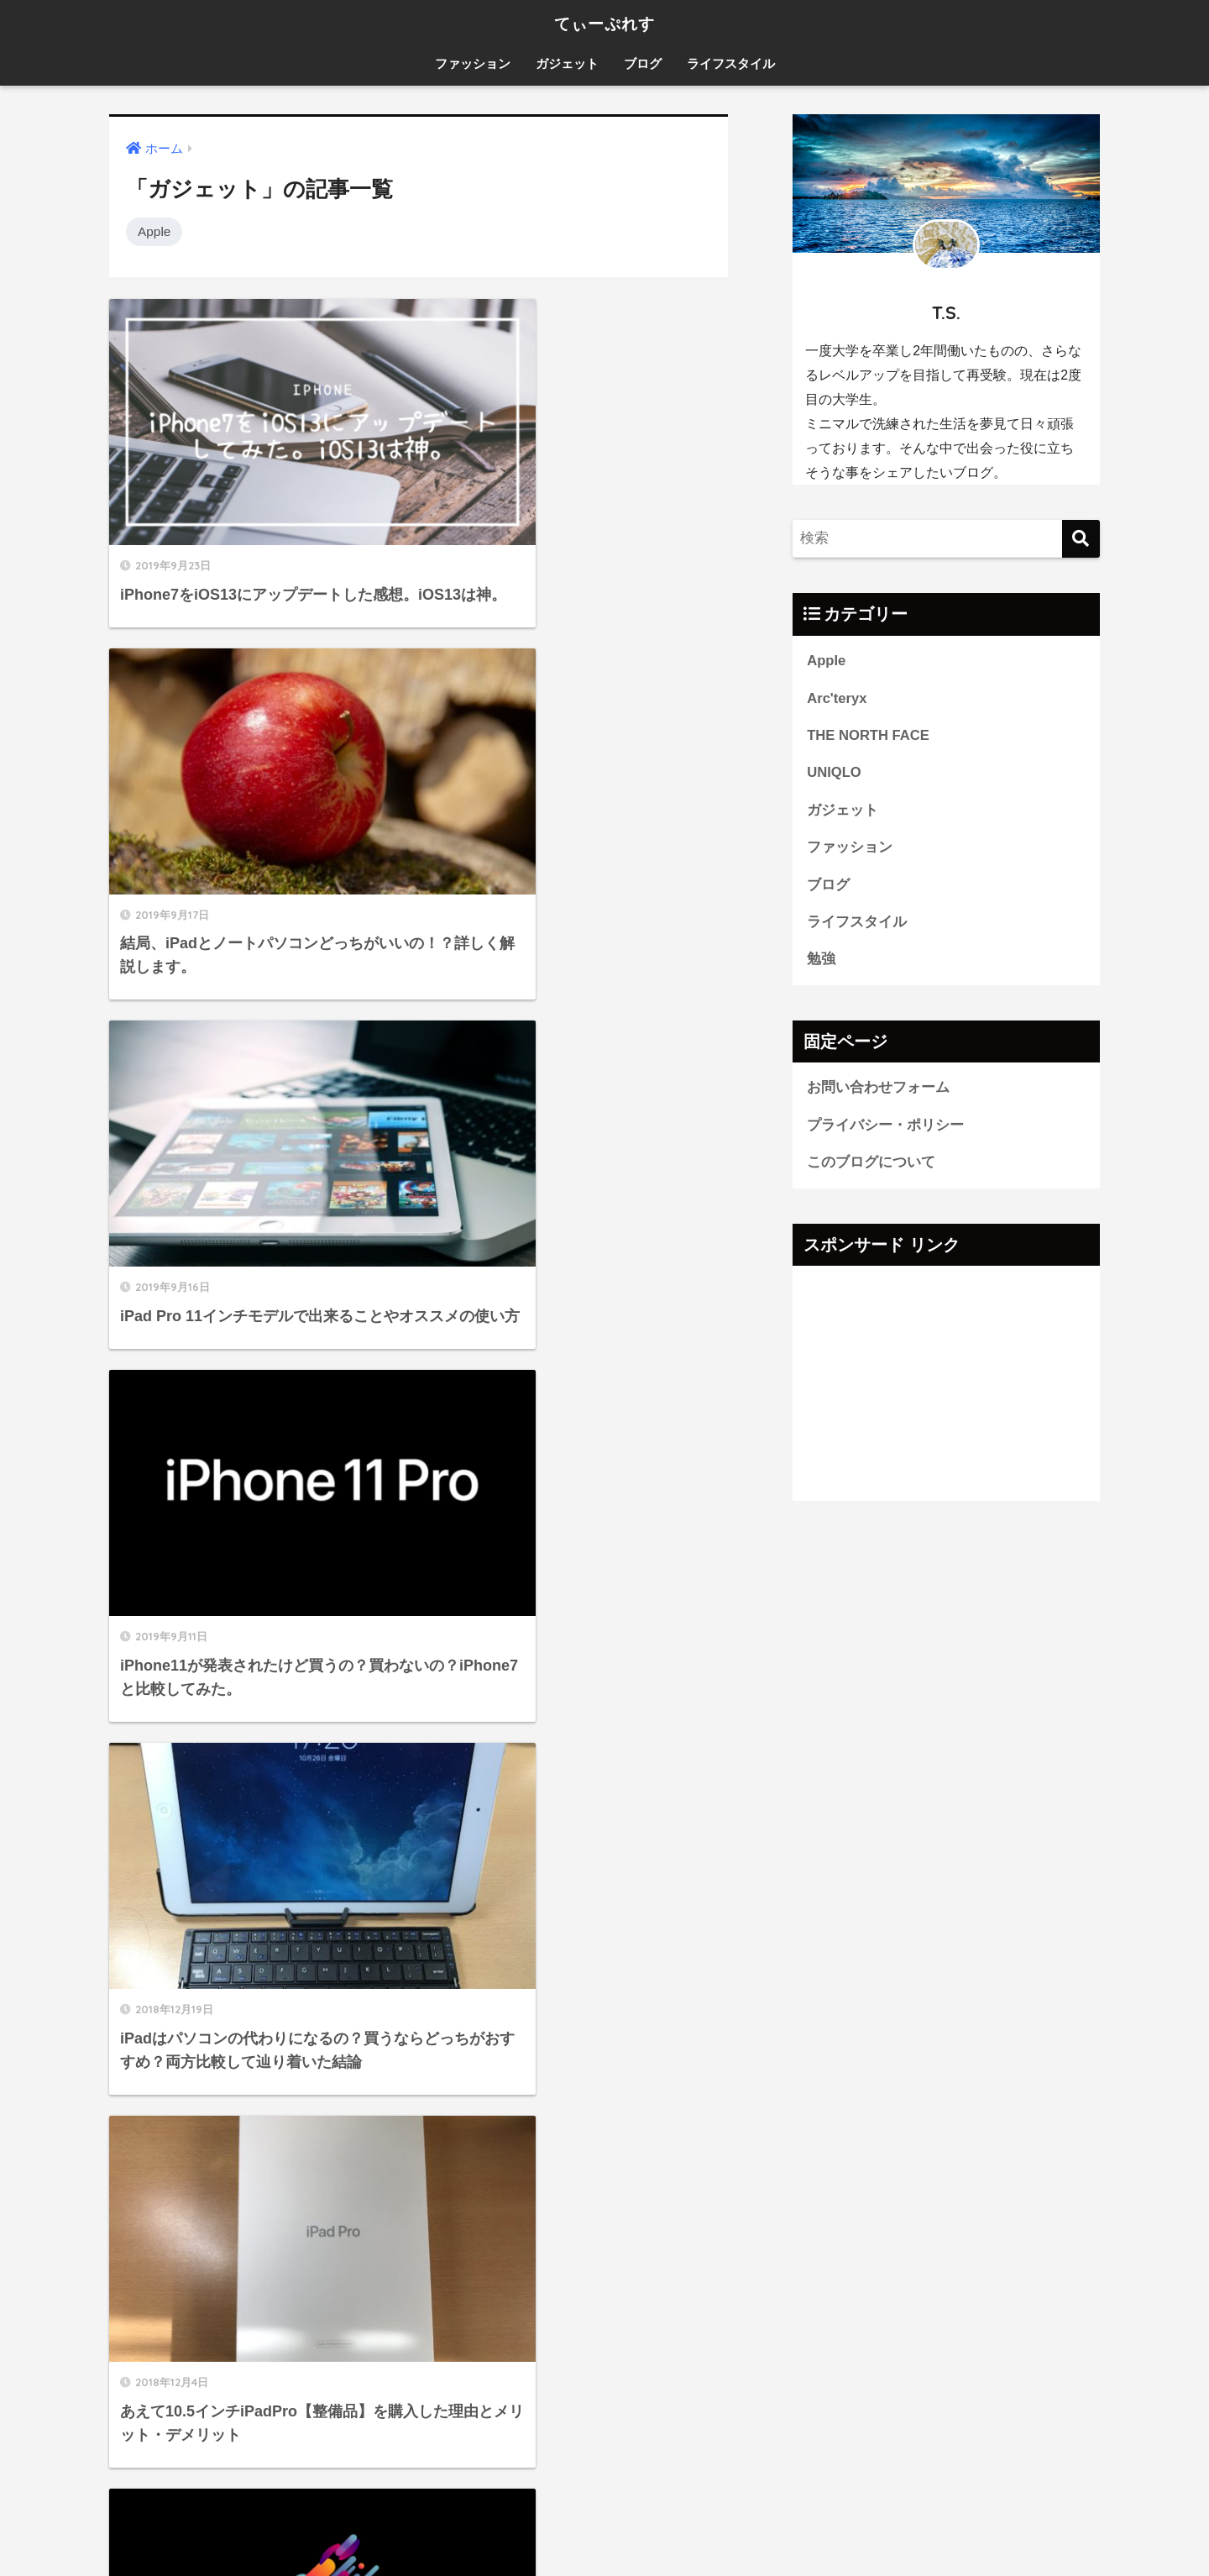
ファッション (472, 63)
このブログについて (871, 1165)
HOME (605, 2508)
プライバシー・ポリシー (885, 1128)
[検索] (1081, 539)
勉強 (821, 961)
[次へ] (535, 1924)
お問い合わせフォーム (878, 1090)
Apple (154, 231)
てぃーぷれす (604, 22)
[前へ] (341, 1924)
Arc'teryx (837, 698)
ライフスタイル (731, 63)
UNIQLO (834, 773)
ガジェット (567, 63)
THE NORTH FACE (868, 736)
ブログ (643, 63)
